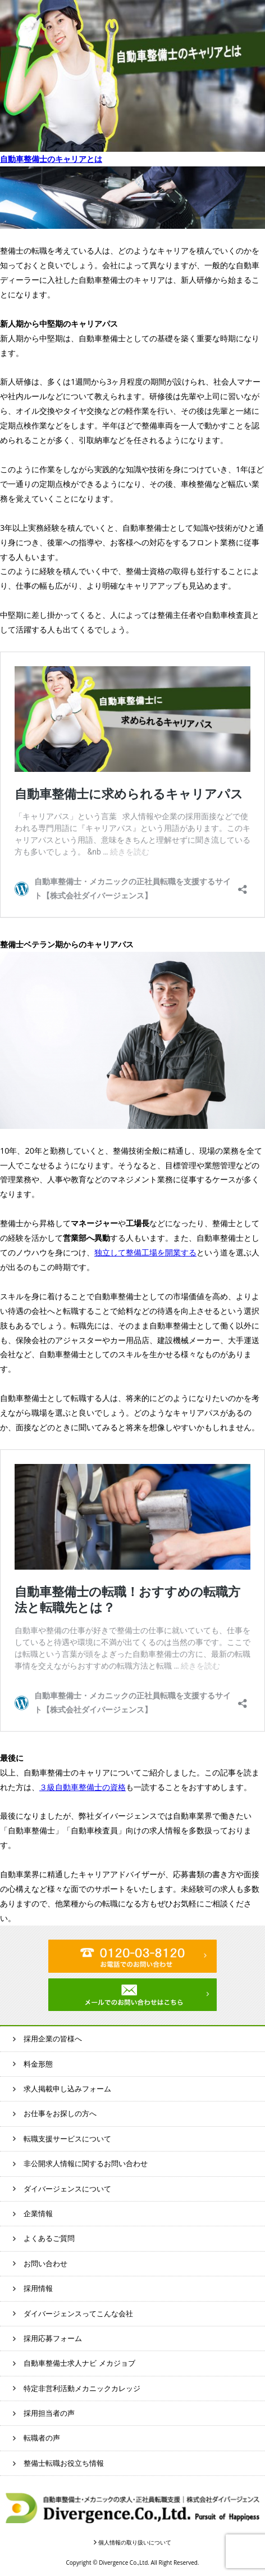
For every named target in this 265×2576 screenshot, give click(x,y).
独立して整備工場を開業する (145, 1252)
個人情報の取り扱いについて (134, 2542)
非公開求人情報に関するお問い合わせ (86, 2163)
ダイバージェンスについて (67, 2189)
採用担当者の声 (49, 2413)
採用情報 (38, 2288)
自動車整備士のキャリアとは (51, 158)
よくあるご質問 (49, 2238)
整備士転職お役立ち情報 (64, 2463)
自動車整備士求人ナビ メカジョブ (79, 2363)
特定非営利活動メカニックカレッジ (82, 2388)
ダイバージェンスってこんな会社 (78, 2313)
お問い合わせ (45, 2263)
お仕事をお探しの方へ (60, 2113)
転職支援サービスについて (67, 2139)
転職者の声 (42, 2438)
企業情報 (38, 2213)
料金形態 (38, 2064)
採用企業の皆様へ (53, 2038)
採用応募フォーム (53, 2338)
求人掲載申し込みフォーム (67, 2089)
